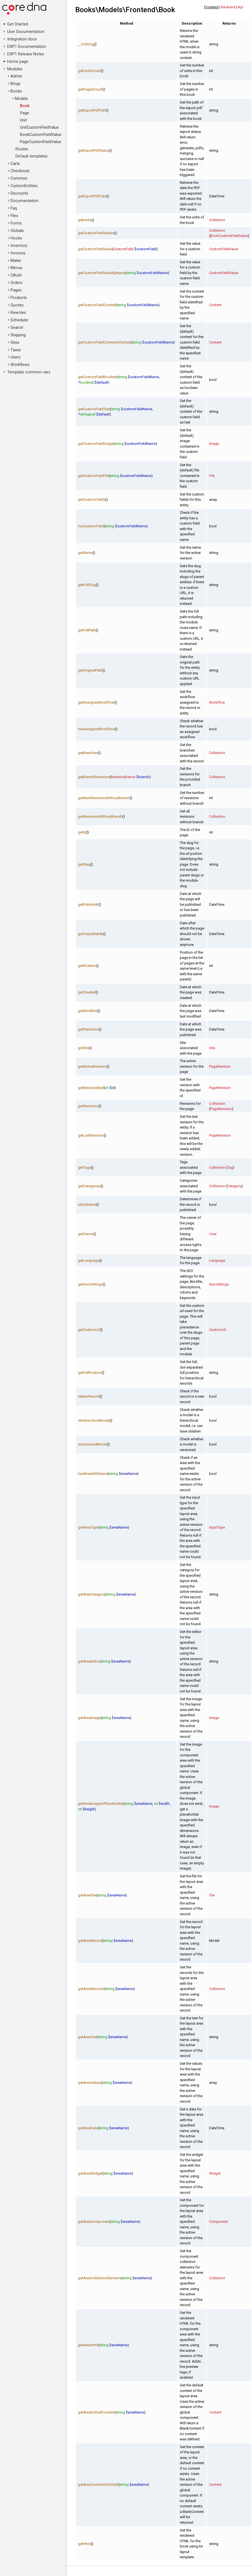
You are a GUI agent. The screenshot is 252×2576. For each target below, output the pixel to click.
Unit (23, 120)
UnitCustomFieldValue (39, 127)
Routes (21, 149)
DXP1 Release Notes (25, 54)
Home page (17, 61)
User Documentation (25, 31)
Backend (228, 7)
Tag (230, 1167)
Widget (215, 2173)
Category (234, 1186)
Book (25, 106)
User (213, 1234)
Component (218, 2221)
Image (214, 444)
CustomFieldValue (223, 249)
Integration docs (22, 39)
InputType (217, 1527)
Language (217, 1260)
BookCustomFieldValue (40, 134)
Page (24, 113)
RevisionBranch (123, 777)
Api (240, 7)
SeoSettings (219, 1284)
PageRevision (220, 1066)
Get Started (17, 24)
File (212, 476)
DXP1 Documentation (26, 46)
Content (215, 305)
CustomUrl (217, 1330)
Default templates (31, 156)
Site (212, 1048)
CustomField (123, 249)
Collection (217, 220)
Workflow (217, 702)
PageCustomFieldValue (40, 142)
